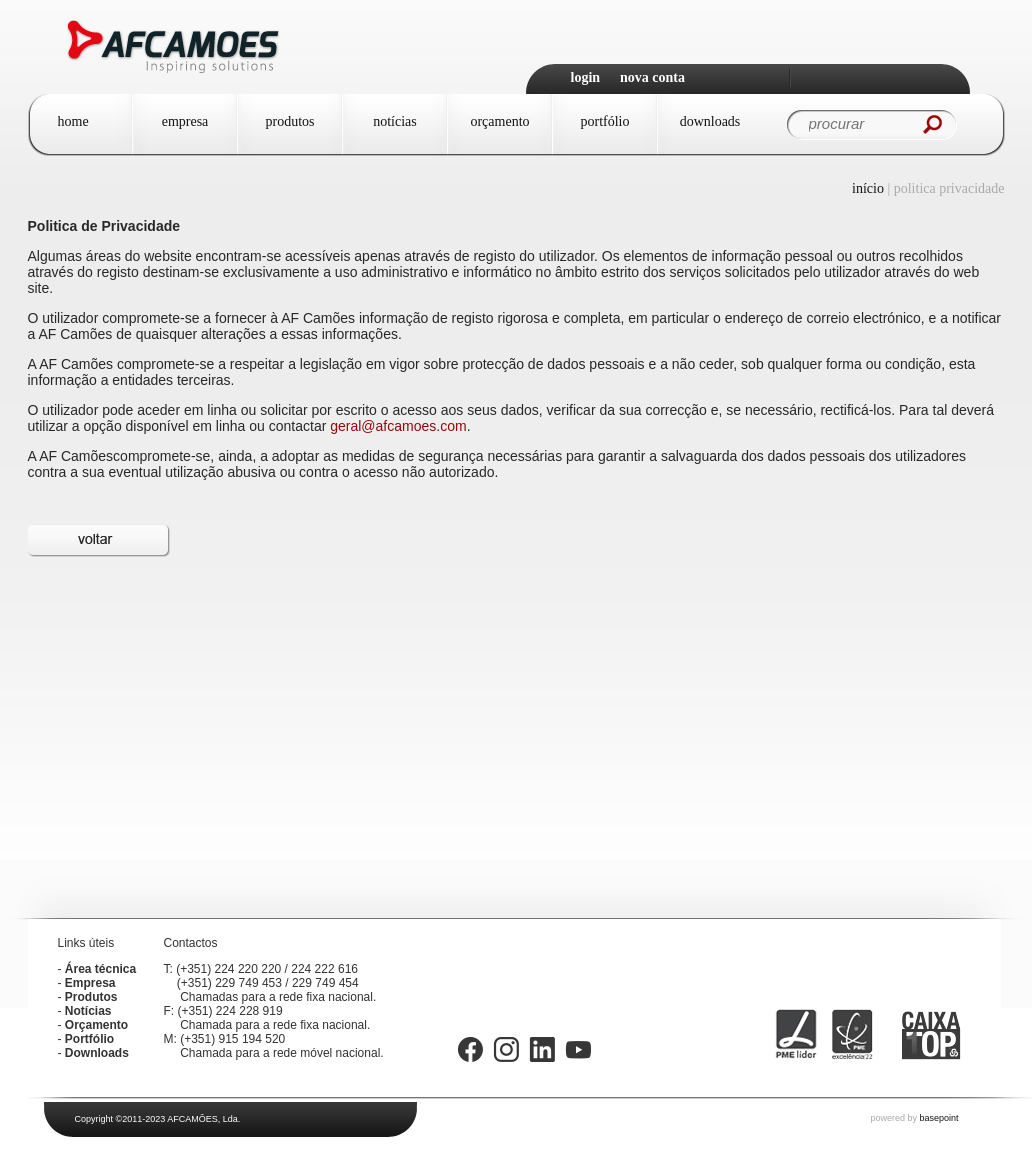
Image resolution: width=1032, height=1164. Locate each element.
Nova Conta (652, 77)
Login (586, 77)
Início (868, 188)
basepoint (938, 1118)
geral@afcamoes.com (398, 426)
